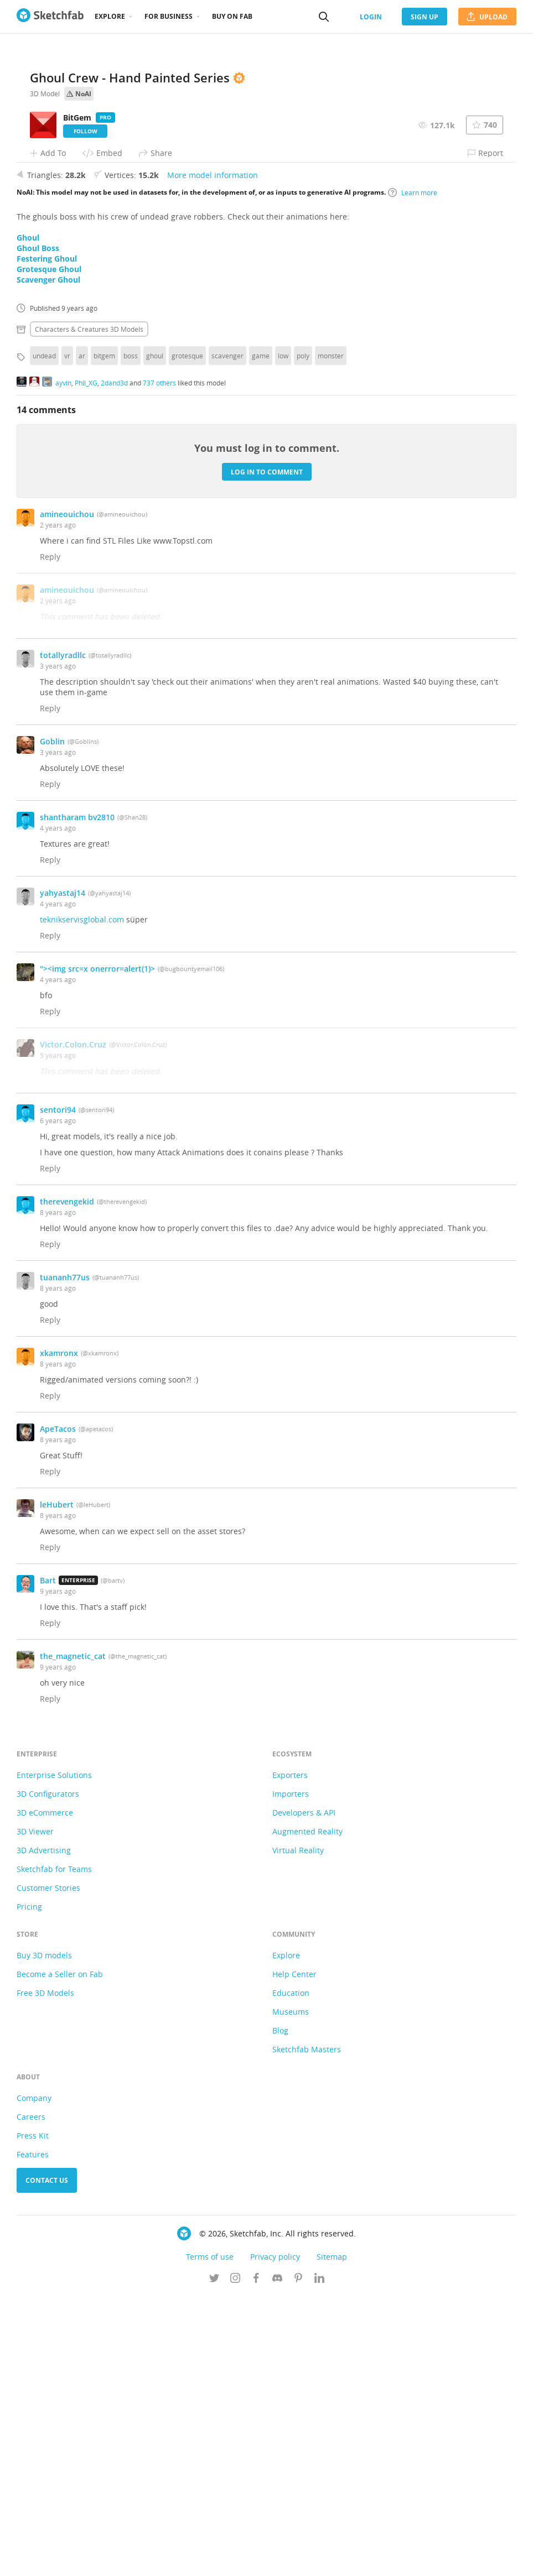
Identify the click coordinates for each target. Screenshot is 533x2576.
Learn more (412, 471)
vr (67, 635)
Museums (290, 2291)
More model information (212, 455)
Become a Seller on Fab (60, 2254)
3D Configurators (48, 2073)
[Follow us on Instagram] (235, 2559)
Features (33, 2434)
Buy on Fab (232, 16)
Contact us (46, 2460)
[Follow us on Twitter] (214, 2559)
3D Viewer (35, 2111)
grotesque (187, 635)
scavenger (227, 635)
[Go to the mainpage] (50, 16)
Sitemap (332, 2536)
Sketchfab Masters (306, 2329)
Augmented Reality (307, 2111)
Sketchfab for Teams (54, 2149)
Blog (280, 2310)
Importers (290, 2073)
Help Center (294, 2254)
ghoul (154, 635)
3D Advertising (44, 2130)
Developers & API (303, 2092)
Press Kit (33, 2415)
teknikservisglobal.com (82, 1199)
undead (44, 635)
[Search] (324, 16)
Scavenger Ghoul (48, 559)
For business (168, 16)
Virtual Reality (298, 2130)
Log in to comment (267, 751)
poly (303, 635)
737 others (159, 662)
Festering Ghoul (47, 538)
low (283, 635)
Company (34, 2377)
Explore (110, 16)
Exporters (290, 2055)
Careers (31, 2396)
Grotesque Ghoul (49, 549)
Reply (50, 836)
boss (130, 635)
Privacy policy (275, 2536)
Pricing (29, 2186)
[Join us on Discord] (277, 2559)
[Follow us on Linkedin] (319, 2559)
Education (290, 2272)
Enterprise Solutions (54, 2055)
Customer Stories (48, 2167)
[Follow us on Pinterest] (298, 2559)
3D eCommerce (45, 2092)
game (261, 635)
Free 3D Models (45, 2272)
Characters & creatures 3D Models (89, 608)
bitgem (104, 635)
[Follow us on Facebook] (256, 2559)
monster (331, 635)
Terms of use (210, 2536)
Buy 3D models (44, 2235)
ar (82, 635)
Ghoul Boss (38, 528)
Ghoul (28, 517)
